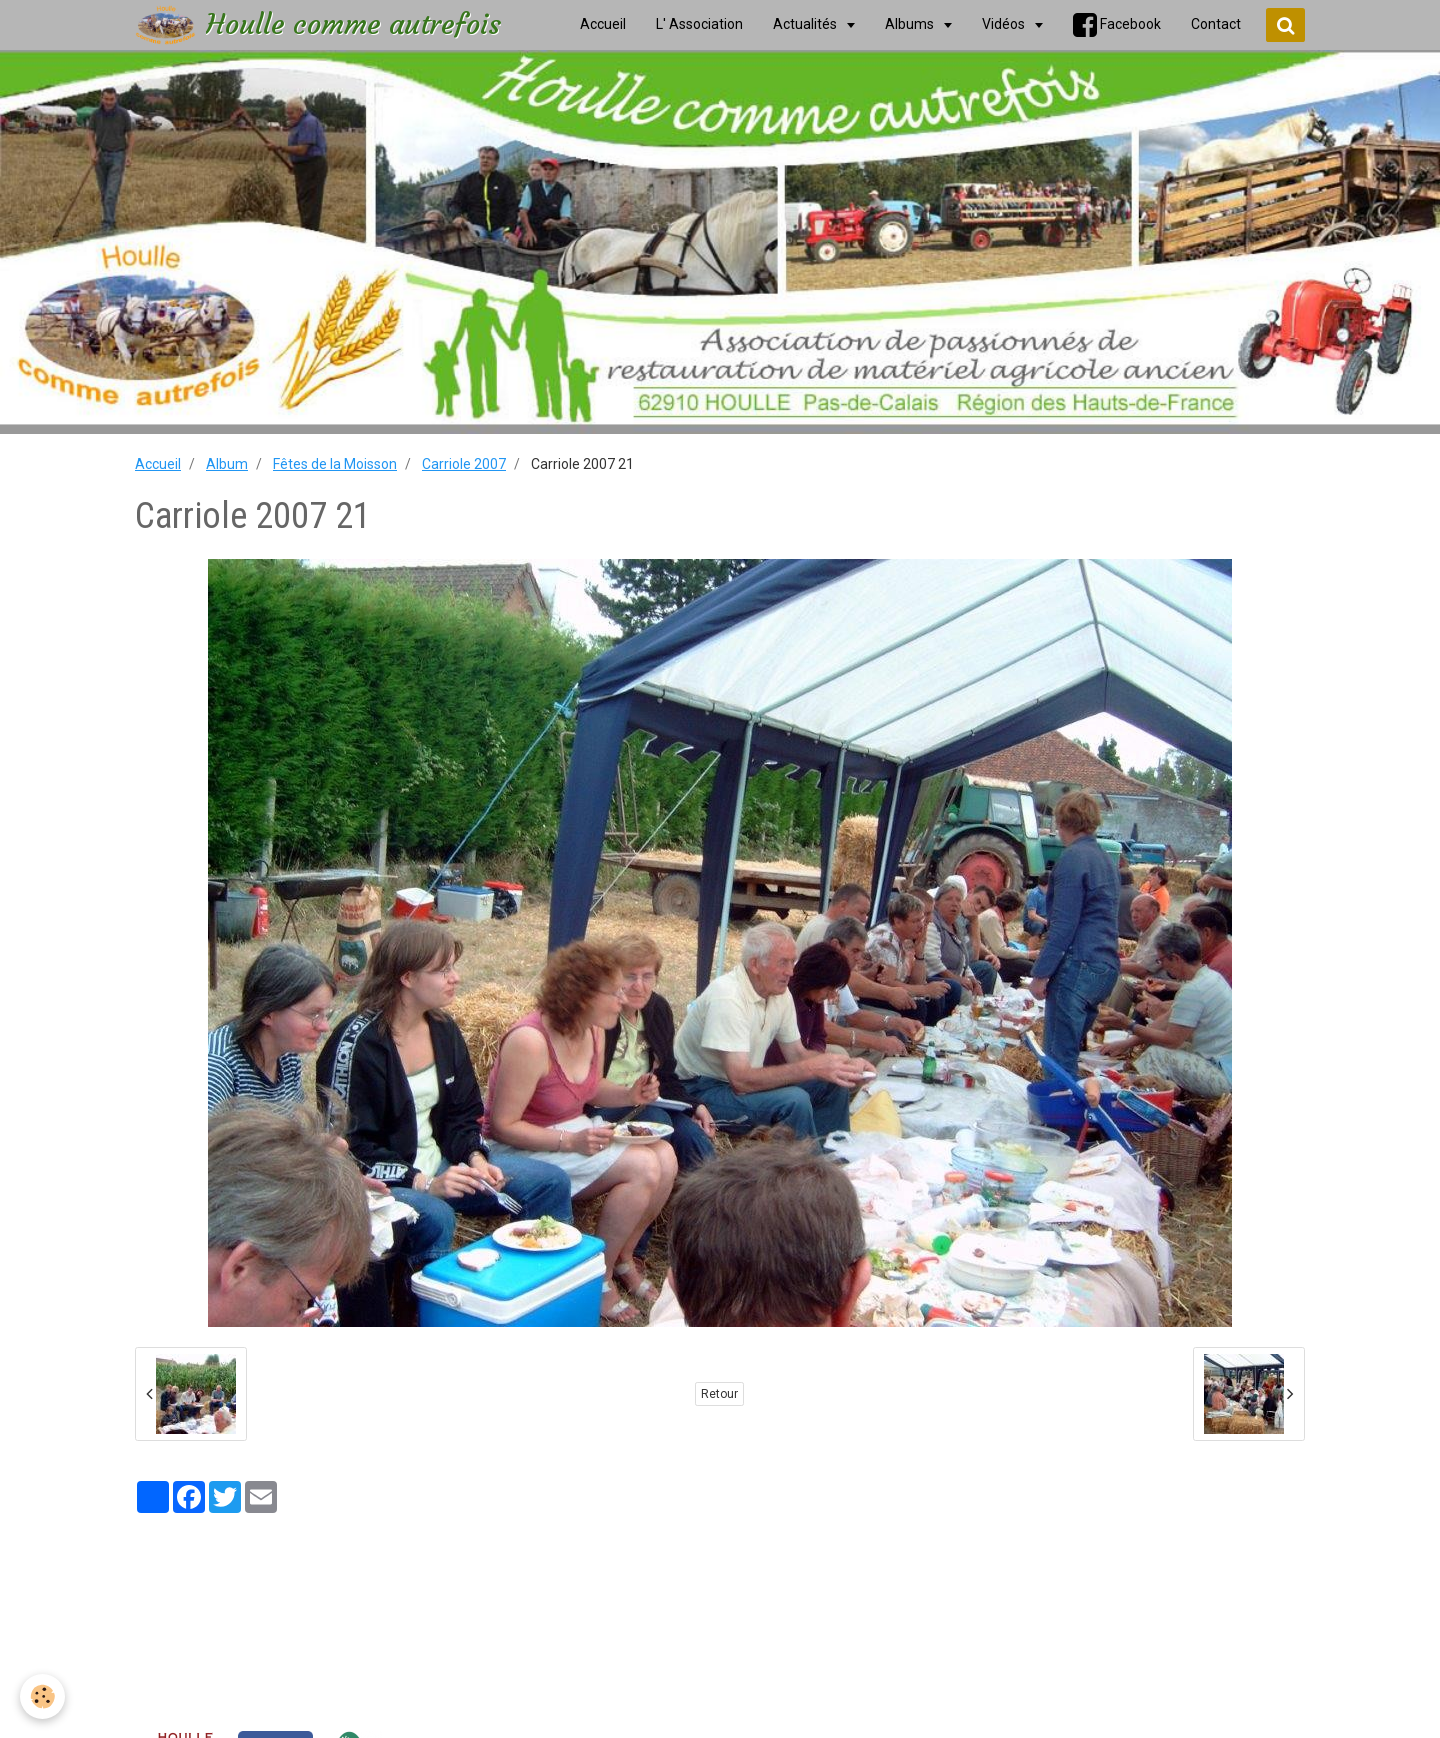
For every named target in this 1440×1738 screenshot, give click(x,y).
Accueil (158, 464)
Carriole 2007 (464, 464)
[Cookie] (42, 1696)
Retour (719, 1394)
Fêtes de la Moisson (335, 464)
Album (227, 464)
